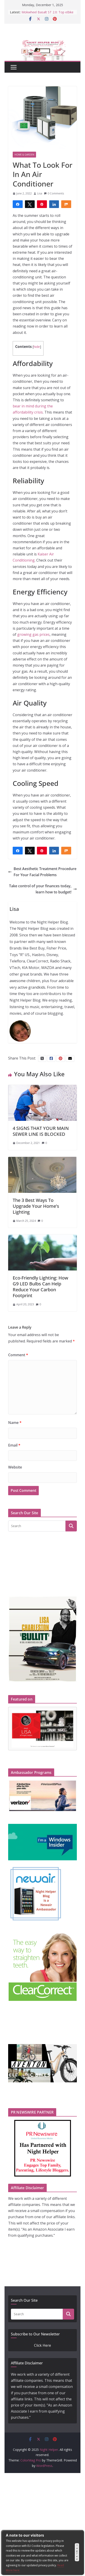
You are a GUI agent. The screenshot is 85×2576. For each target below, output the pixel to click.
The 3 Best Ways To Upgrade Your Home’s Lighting (36, 1206)
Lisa (39, 193)
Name (15, 1422)
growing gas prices (33, 634)
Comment (18, 1354)
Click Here (42, 2345)
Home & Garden (24, 154)
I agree (77, 2552)
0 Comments (54, 193)
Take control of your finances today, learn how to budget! (43, 889)
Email (14, 1445)
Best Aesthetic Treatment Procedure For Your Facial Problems (42, 871)
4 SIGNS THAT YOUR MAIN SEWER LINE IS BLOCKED (42, 1131)
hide (37, 346)
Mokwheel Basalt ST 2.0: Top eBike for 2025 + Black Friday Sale (47, 14)
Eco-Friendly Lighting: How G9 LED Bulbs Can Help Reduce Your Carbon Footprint (40, 1287)
